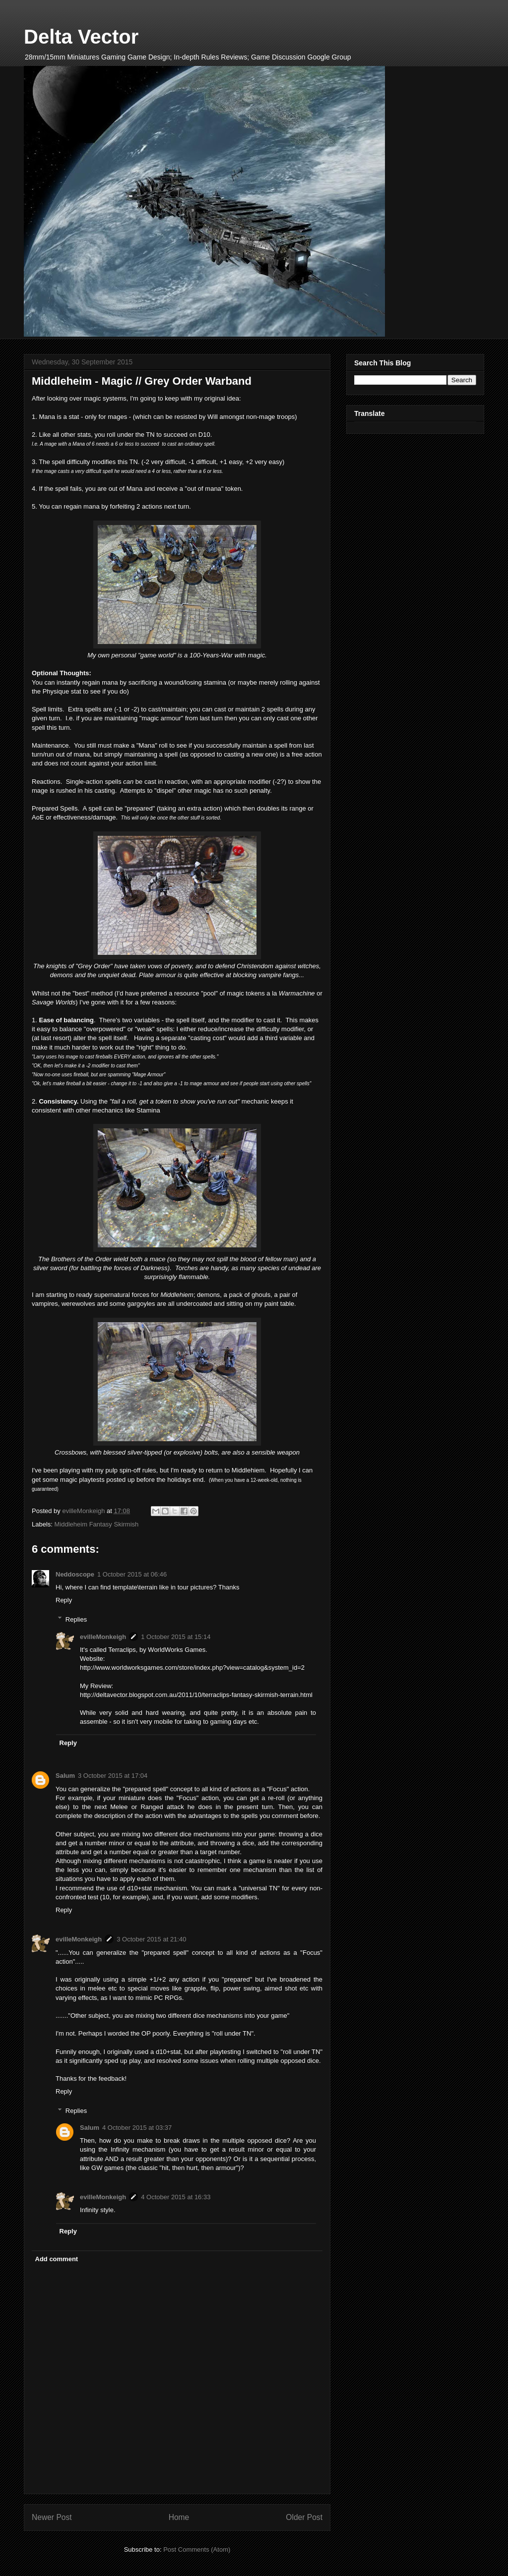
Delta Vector (81, 37)
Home (179, 2517)
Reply (64, 1600)
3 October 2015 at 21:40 (151, 1939)
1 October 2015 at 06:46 (132, 1574)
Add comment (56, 2259)
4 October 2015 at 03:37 (137, 2127)
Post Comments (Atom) (196, 2549)
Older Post (304, 2517)
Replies (76, 1619)
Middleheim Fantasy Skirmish (97, 1524)
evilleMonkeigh (103, 1636)
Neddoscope (75, 1574)
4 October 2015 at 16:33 (175, 2197)
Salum (65, 1775)
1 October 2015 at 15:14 (175, 1636)
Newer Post (52, 2517)
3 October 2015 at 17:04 (112, 1775)
